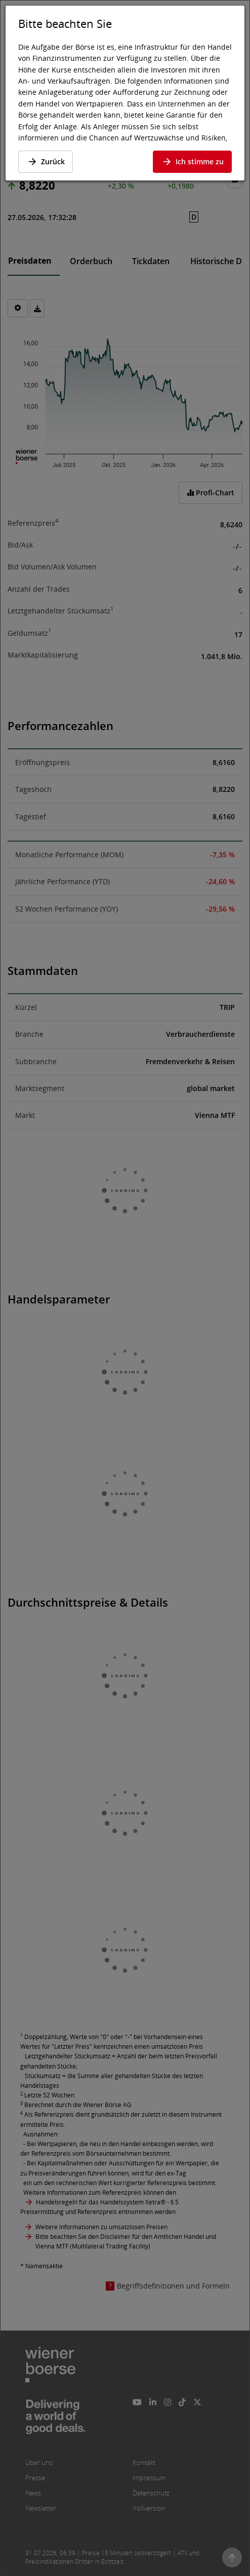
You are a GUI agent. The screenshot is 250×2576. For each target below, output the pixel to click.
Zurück (45, 161)
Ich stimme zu (192, 161)
